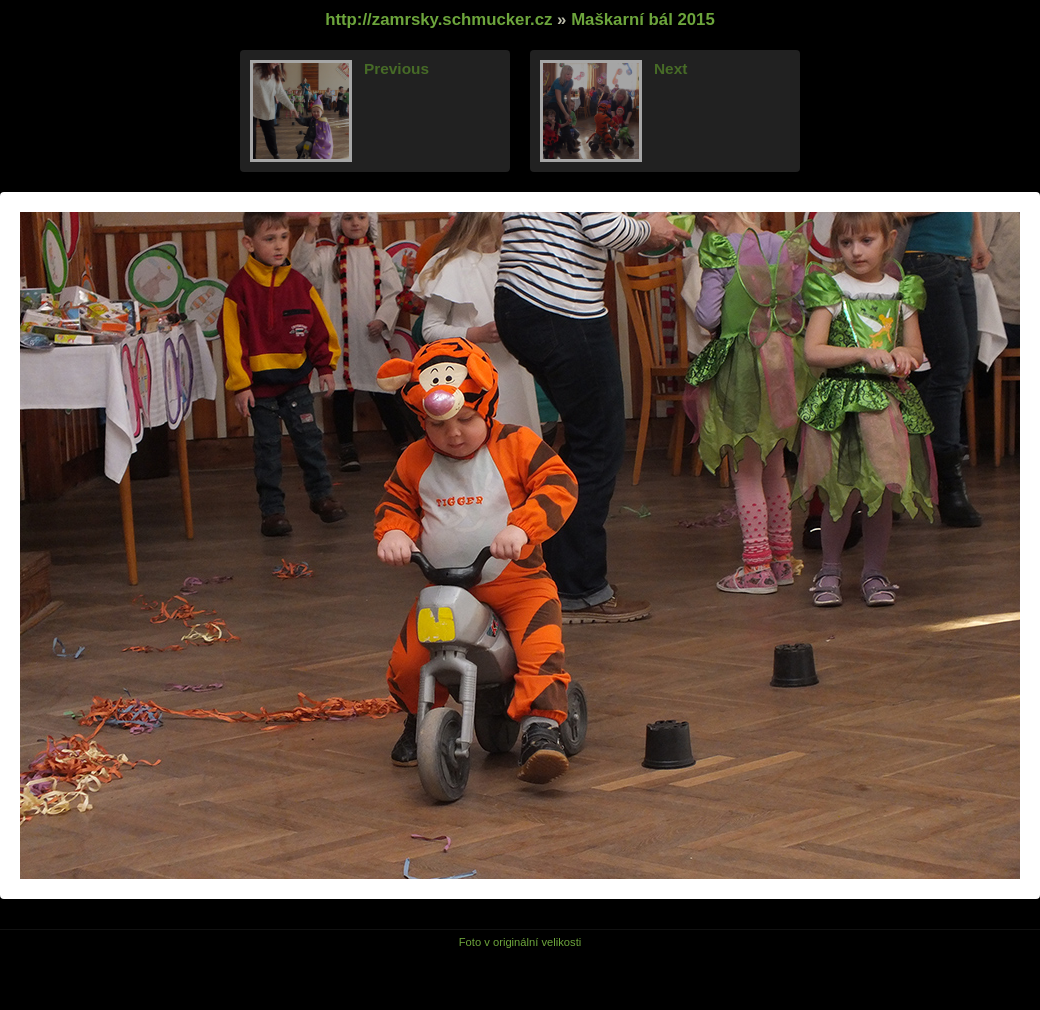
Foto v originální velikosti (520, 942)
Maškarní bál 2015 (643, 19)
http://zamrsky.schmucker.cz (438, 19)
